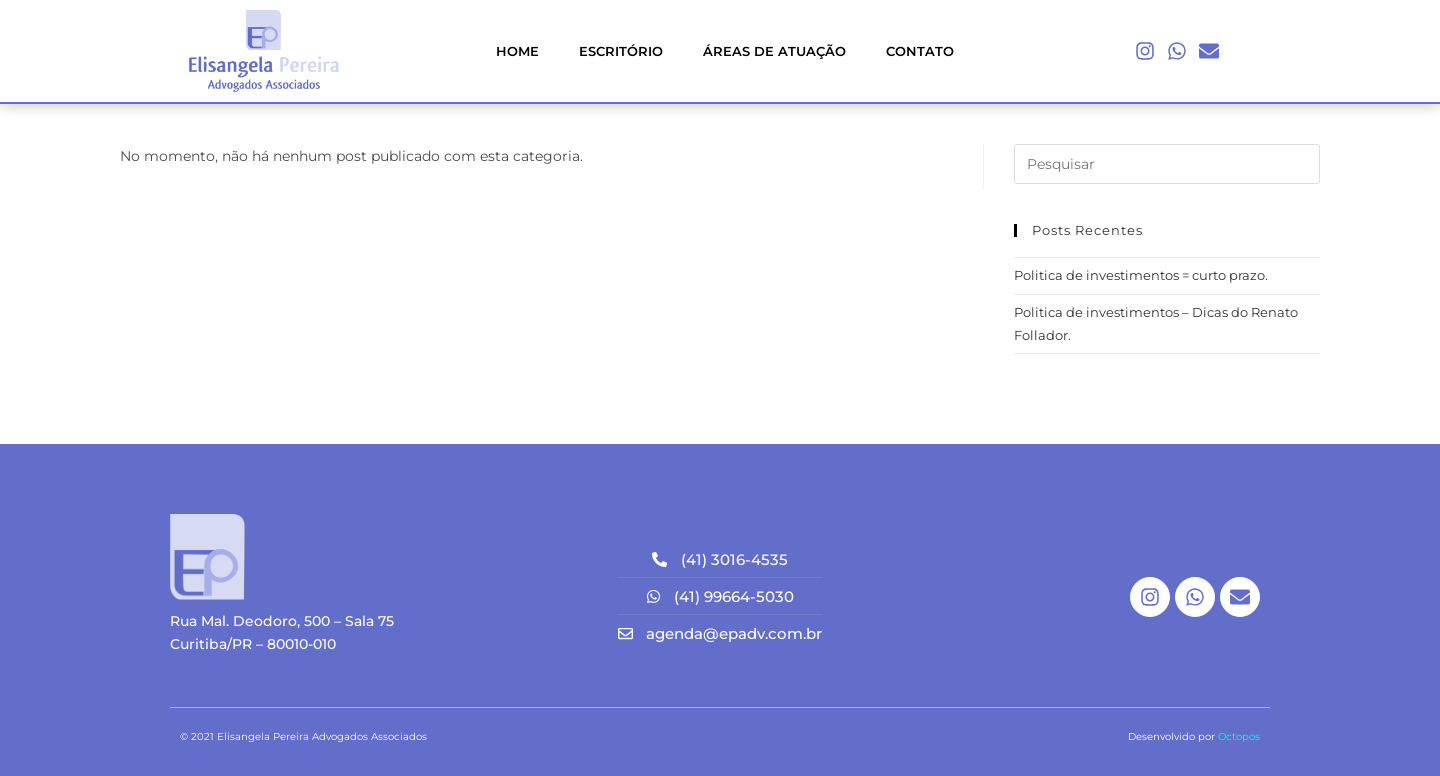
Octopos (1239, 736)
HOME (517, 51)
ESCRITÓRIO (621, 51)
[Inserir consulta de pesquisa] (1167, 164)
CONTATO (920, 51)
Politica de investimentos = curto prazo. (1141, 275)
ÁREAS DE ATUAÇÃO (774, 51)
